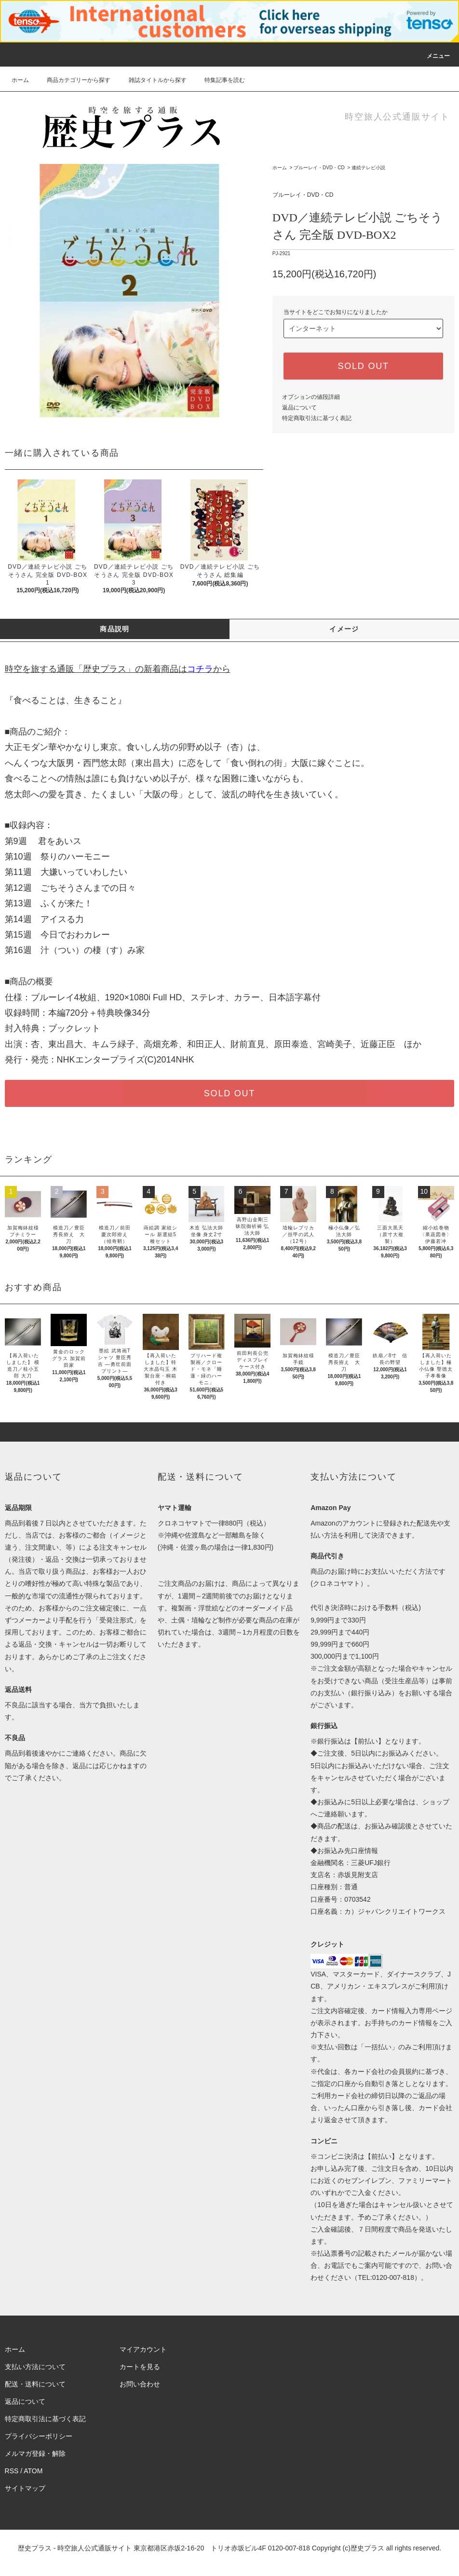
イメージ (344, 629)
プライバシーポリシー (38, 2436)
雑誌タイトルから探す (152, 80)
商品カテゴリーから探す (72, 80)
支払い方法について (35, 2367)
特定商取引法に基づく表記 (316, 418)
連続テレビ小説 (368, 167)
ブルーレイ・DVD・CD (319, 167)
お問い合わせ (140, 2384)
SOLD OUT (363, 366)
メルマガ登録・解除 (35, 2453)
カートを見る (140, 2367)
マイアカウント (143, 2349)
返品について (299, 407)
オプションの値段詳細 (311, 397)
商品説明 (115, 629)
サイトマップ (25, 2488)
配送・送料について (35, 2384)
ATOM (33, 2471)
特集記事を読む (219, 80)
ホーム (20, 80)
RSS (12, 2471)
